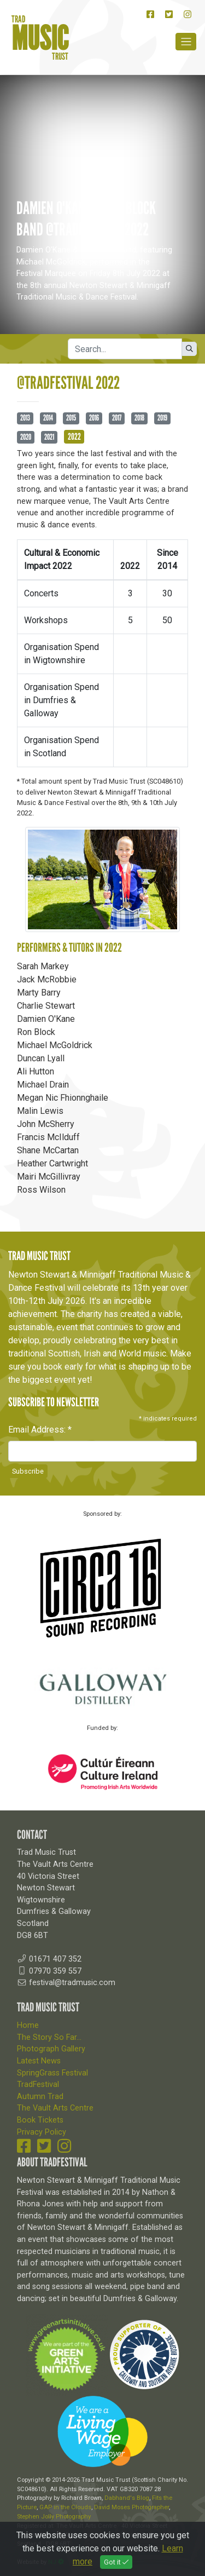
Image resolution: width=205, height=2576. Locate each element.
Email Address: (40, 1429)
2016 (94, 418)
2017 (116, 418)
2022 (74, 436)
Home (28, 2025)
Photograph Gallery (51, 2049)
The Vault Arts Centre (55, 2108)
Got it (116, 2562)
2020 (25, 437)
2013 (25, 418)
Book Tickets (40, 2120)
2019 (162, 418)
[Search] (125, 348)
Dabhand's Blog (126, 2498)
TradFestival (38, 2084)
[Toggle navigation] (185, 42)
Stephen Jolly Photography (54, 2516)
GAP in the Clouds (65, 2507)
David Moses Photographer (131, 2507)
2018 (139, 418)
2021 (49, 437)
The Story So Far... (49, 2037)
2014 (48, 418)
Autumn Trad (40, 2096)
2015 (71, 418)
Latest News (39, 2061)
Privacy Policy (41, 2132)
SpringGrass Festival (52, 2073)
